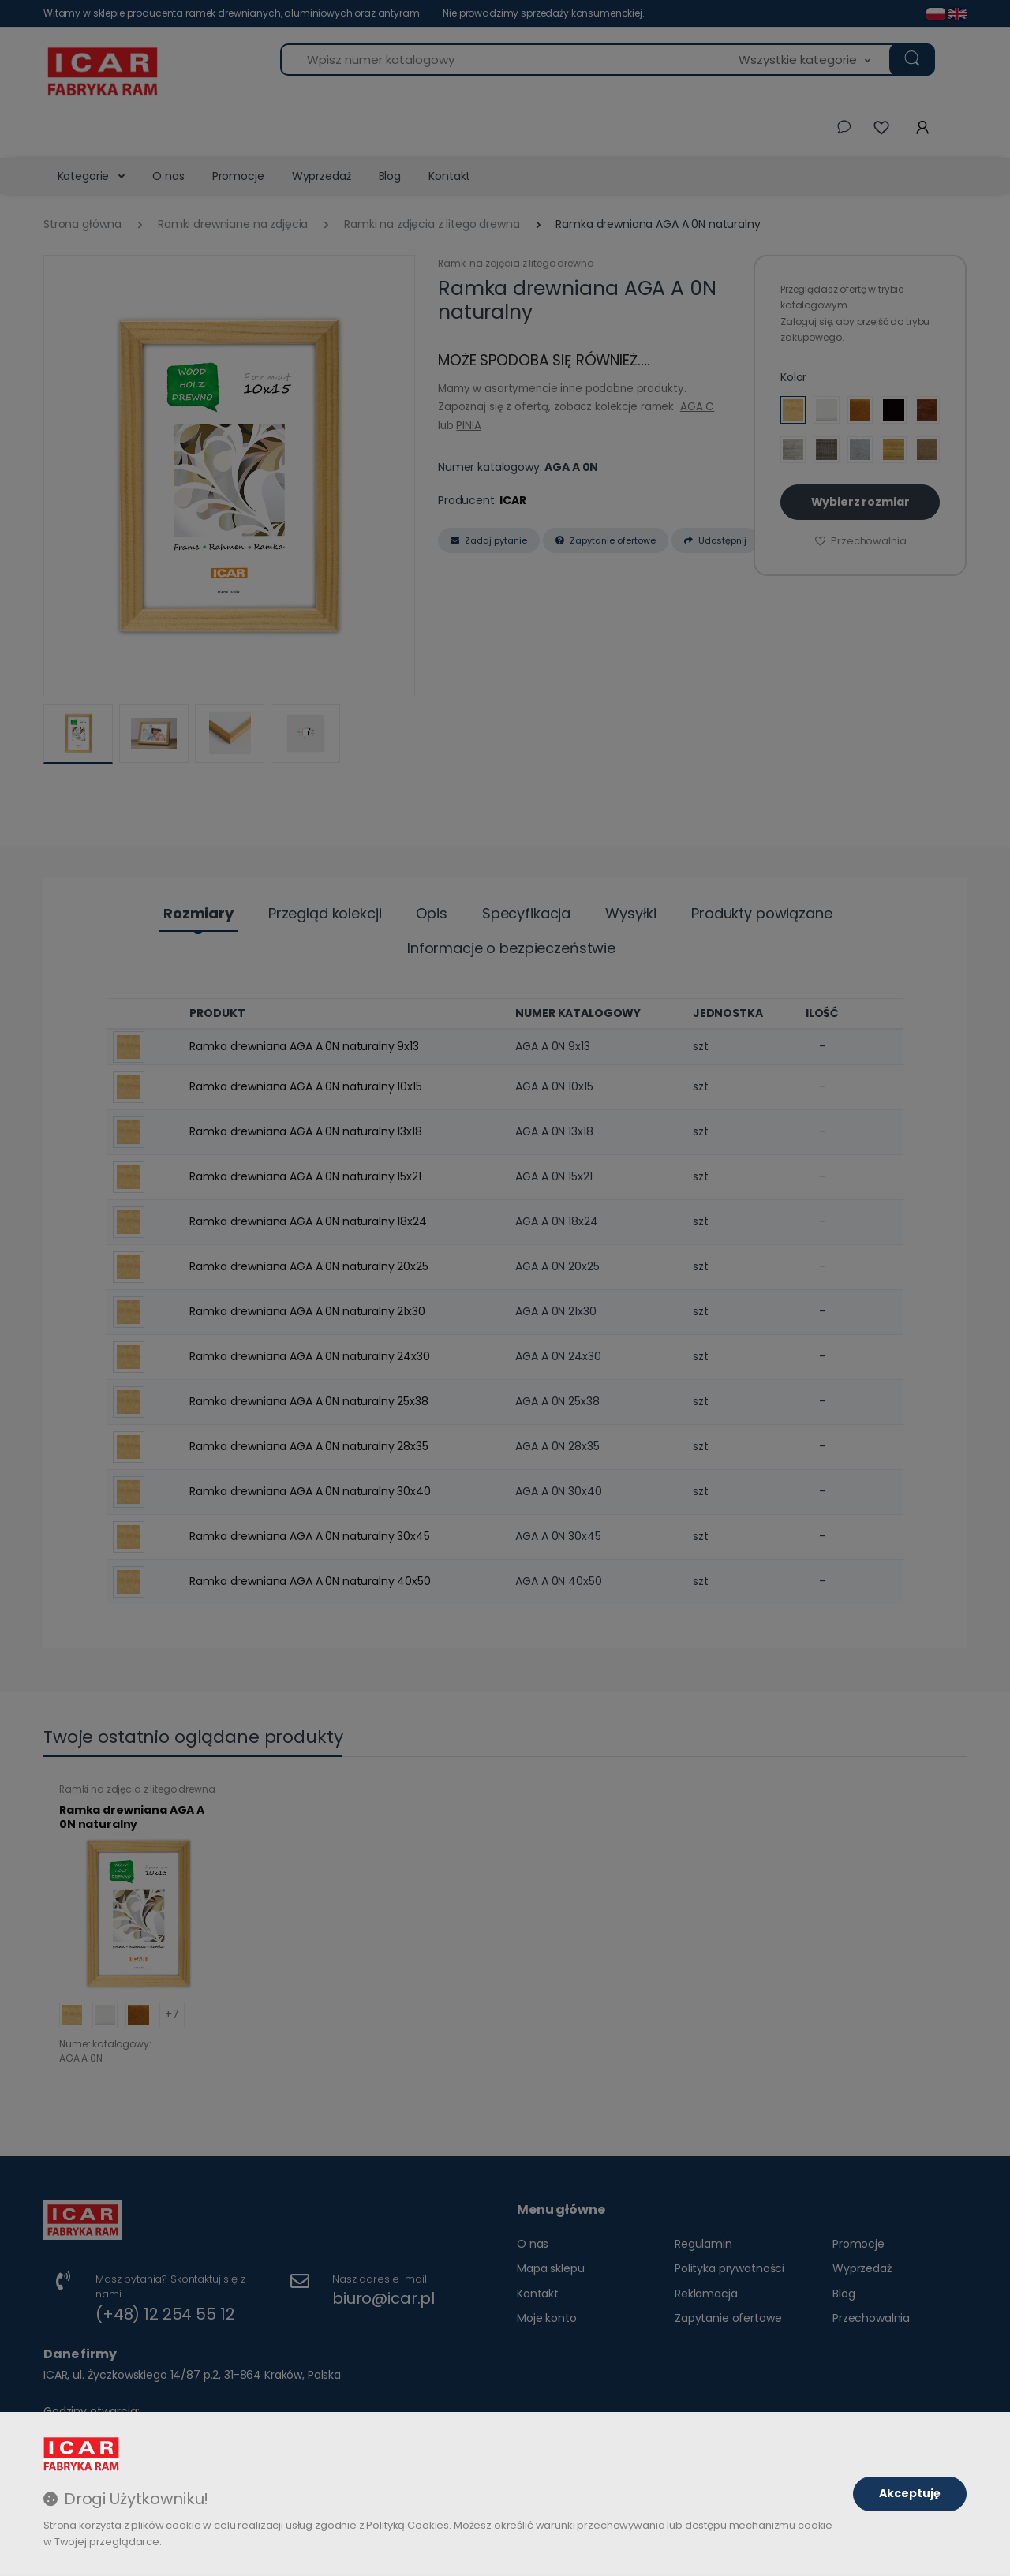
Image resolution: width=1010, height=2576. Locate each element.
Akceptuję (910, 2493)
